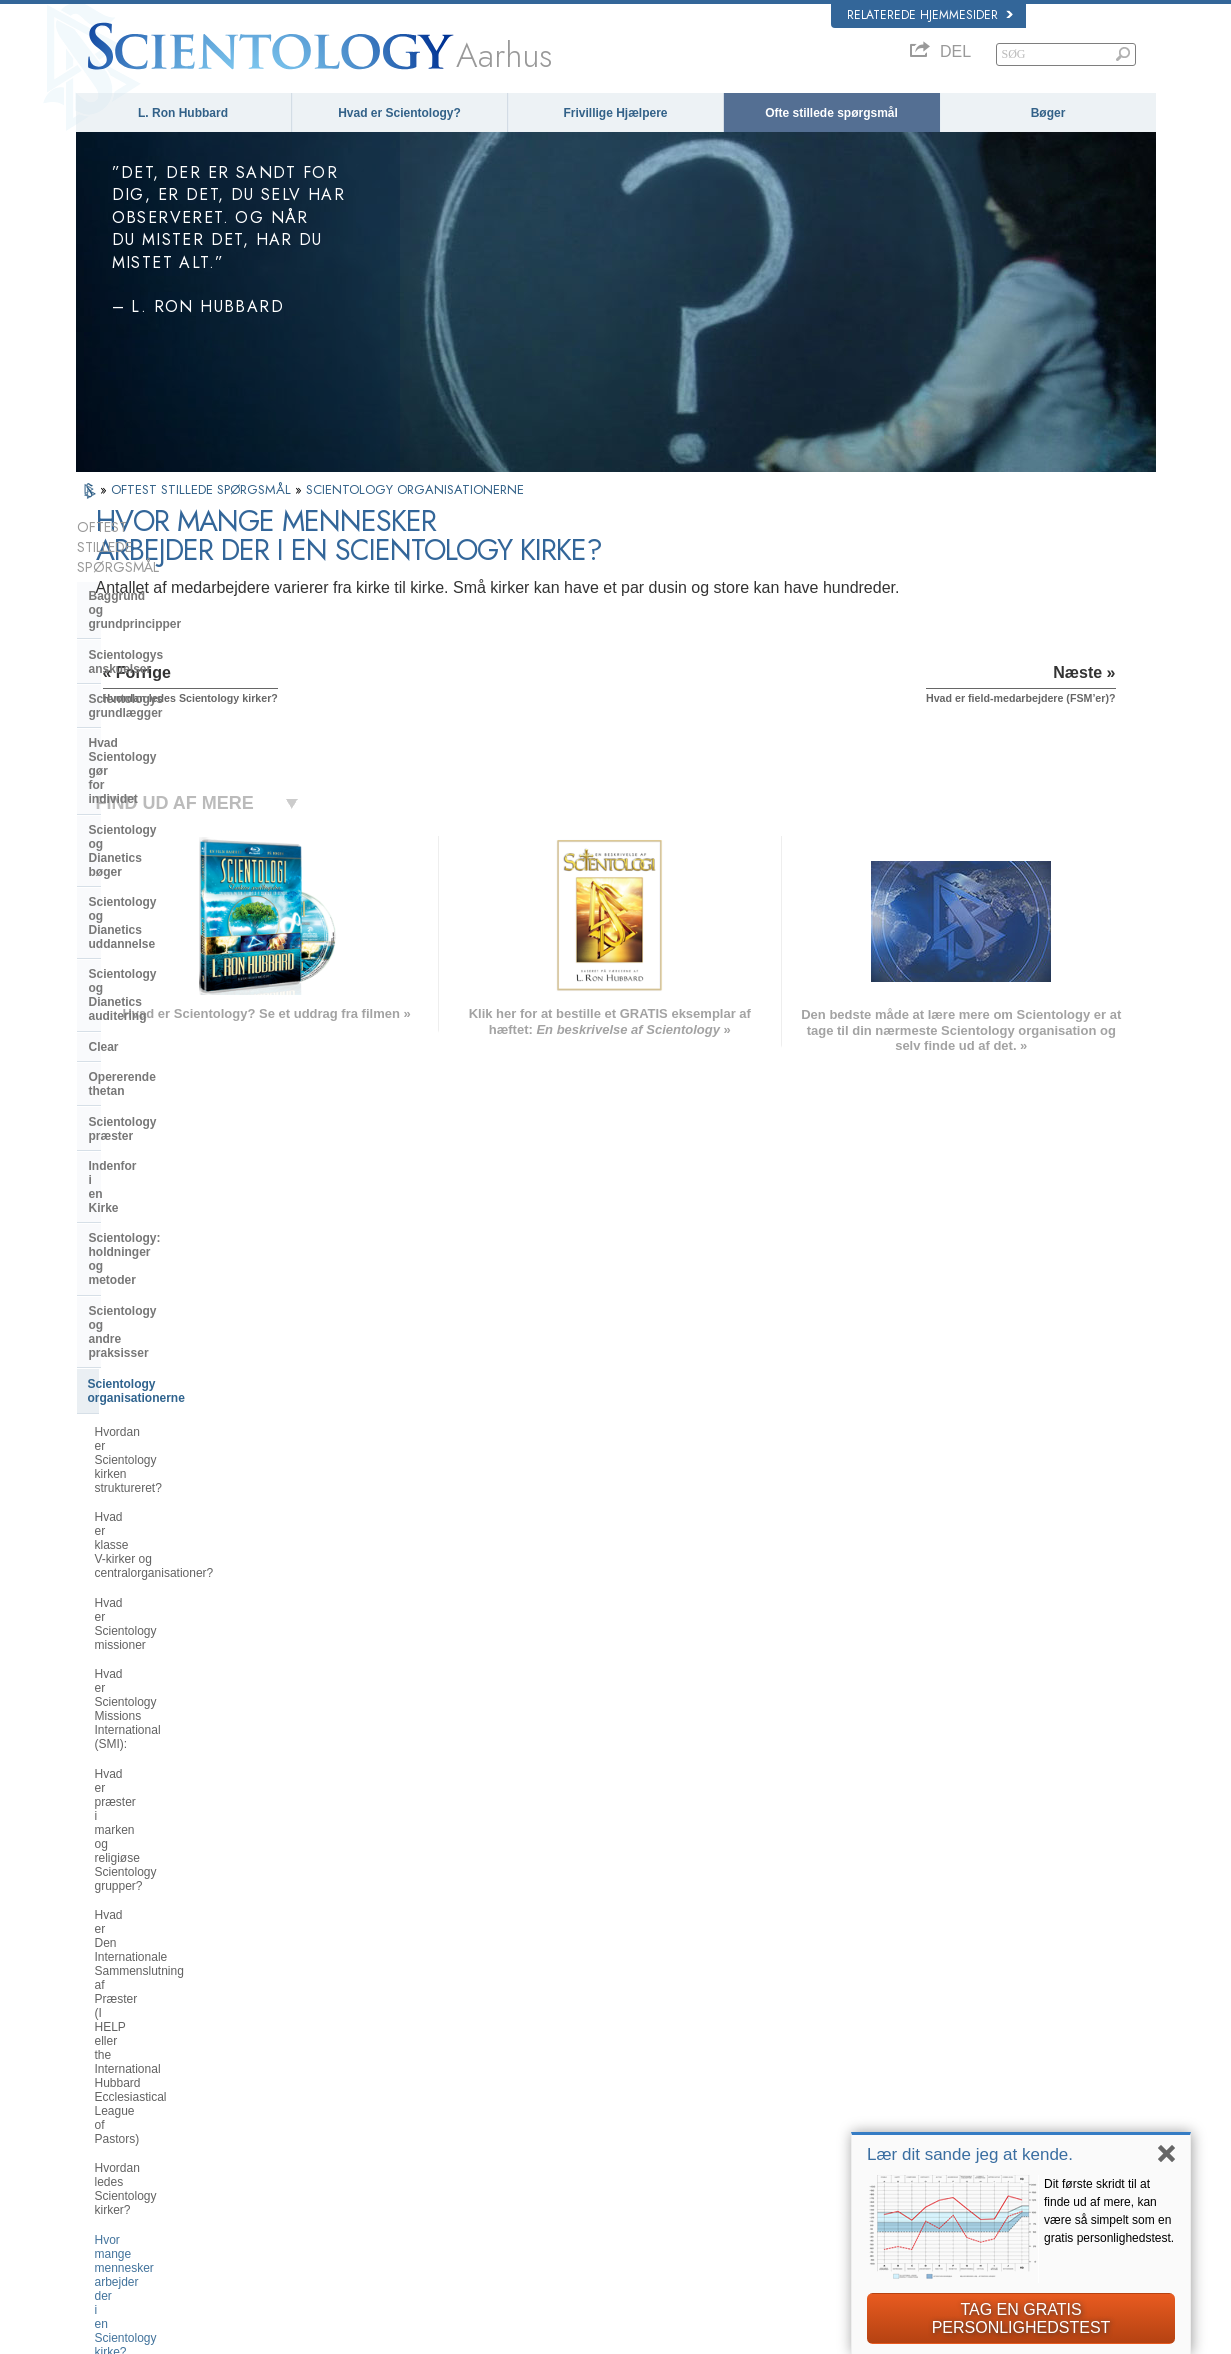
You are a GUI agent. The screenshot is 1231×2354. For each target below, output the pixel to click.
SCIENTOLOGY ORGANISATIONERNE (415, 489)
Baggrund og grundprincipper (174, 556)
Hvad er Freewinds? (148, 1649)
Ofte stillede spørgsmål (831, 113)
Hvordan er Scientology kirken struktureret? (175, 1049)
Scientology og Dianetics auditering (160, 773)
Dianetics (882, 2018)
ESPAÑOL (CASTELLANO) (374, 2091)
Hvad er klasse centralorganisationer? (165, 1092)
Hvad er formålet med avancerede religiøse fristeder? (185, 1584)
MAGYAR (330, 2013)
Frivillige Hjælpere (615, 113)
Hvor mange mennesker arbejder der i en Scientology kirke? (182, 1367)
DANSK (105, 2052)
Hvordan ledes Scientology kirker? (186, 1330)
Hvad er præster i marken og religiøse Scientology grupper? (176, 1209)
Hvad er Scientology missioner (176, 1129)
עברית (104, 2093)
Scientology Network (910, 2037)
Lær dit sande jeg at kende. (970, 2154)
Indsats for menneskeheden (638, 2037)
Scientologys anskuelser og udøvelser (662, 2018)
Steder (586, 2172)
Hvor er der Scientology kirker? (177, 1446)
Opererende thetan (142, 841)
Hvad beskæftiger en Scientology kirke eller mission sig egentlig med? (183, 1490)
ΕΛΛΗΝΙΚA (335, 2110)
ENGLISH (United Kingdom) (154, 2033)
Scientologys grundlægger (165, 617)
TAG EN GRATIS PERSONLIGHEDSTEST (1021, 2318)
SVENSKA (333, 2052)
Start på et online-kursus (919, 2095)
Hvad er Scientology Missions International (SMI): (173, 1165)
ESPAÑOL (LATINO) (357, 2071)
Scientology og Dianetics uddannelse (160, 729)
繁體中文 (108, 2153)
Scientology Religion (910, 2056)
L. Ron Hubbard (183, 113)
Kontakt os (596, 2153)
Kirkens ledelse (133, 1684)
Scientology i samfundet (158, 1819)
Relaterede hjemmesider (930, 15)
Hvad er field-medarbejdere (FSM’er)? (167, 1410)
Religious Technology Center (171, 1714)
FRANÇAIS (114, 2071)
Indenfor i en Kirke (141, 902)
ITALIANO (331, 2129)
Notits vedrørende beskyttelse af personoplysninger (768, 2333)
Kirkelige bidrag (134, 1789)
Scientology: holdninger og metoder (166, 939)
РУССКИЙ (112, 2133)
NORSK (326, 2033)
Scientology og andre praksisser (181, 977)
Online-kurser (603, 2114)
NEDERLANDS (123, 2172)
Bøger (1048, 113)
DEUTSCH (112, 2191)
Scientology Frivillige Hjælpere (934, 2114)
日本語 (102, 2114)
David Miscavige (900, 2076)
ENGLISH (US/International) (155, 2013)
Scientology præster (147, 872)
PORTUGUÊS (341, 2148)
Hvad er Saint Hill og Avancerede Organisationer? (183, 1540)
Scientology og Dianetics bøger (178, 692)
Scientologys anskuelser (159, 587)
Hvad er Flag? (132, 1620)
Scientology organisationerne (172, 1008)
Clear (104, 811)
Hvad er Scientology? (399, 113)
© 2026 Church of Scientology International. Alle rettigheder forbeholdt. (248, 2333)
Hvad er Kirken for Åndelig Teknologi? (164, 1751)
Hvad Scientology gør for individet (160, 654)
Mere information (611, 2133)
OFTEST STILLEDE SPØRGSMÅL (203, 489)
